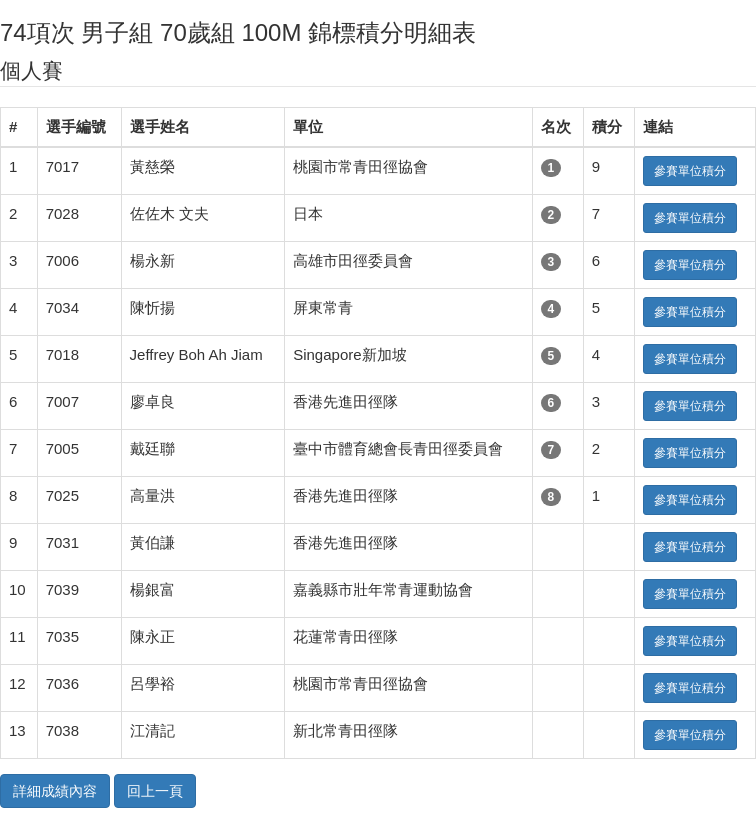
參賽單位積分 (690, 171)
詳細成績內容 (55, 791)
